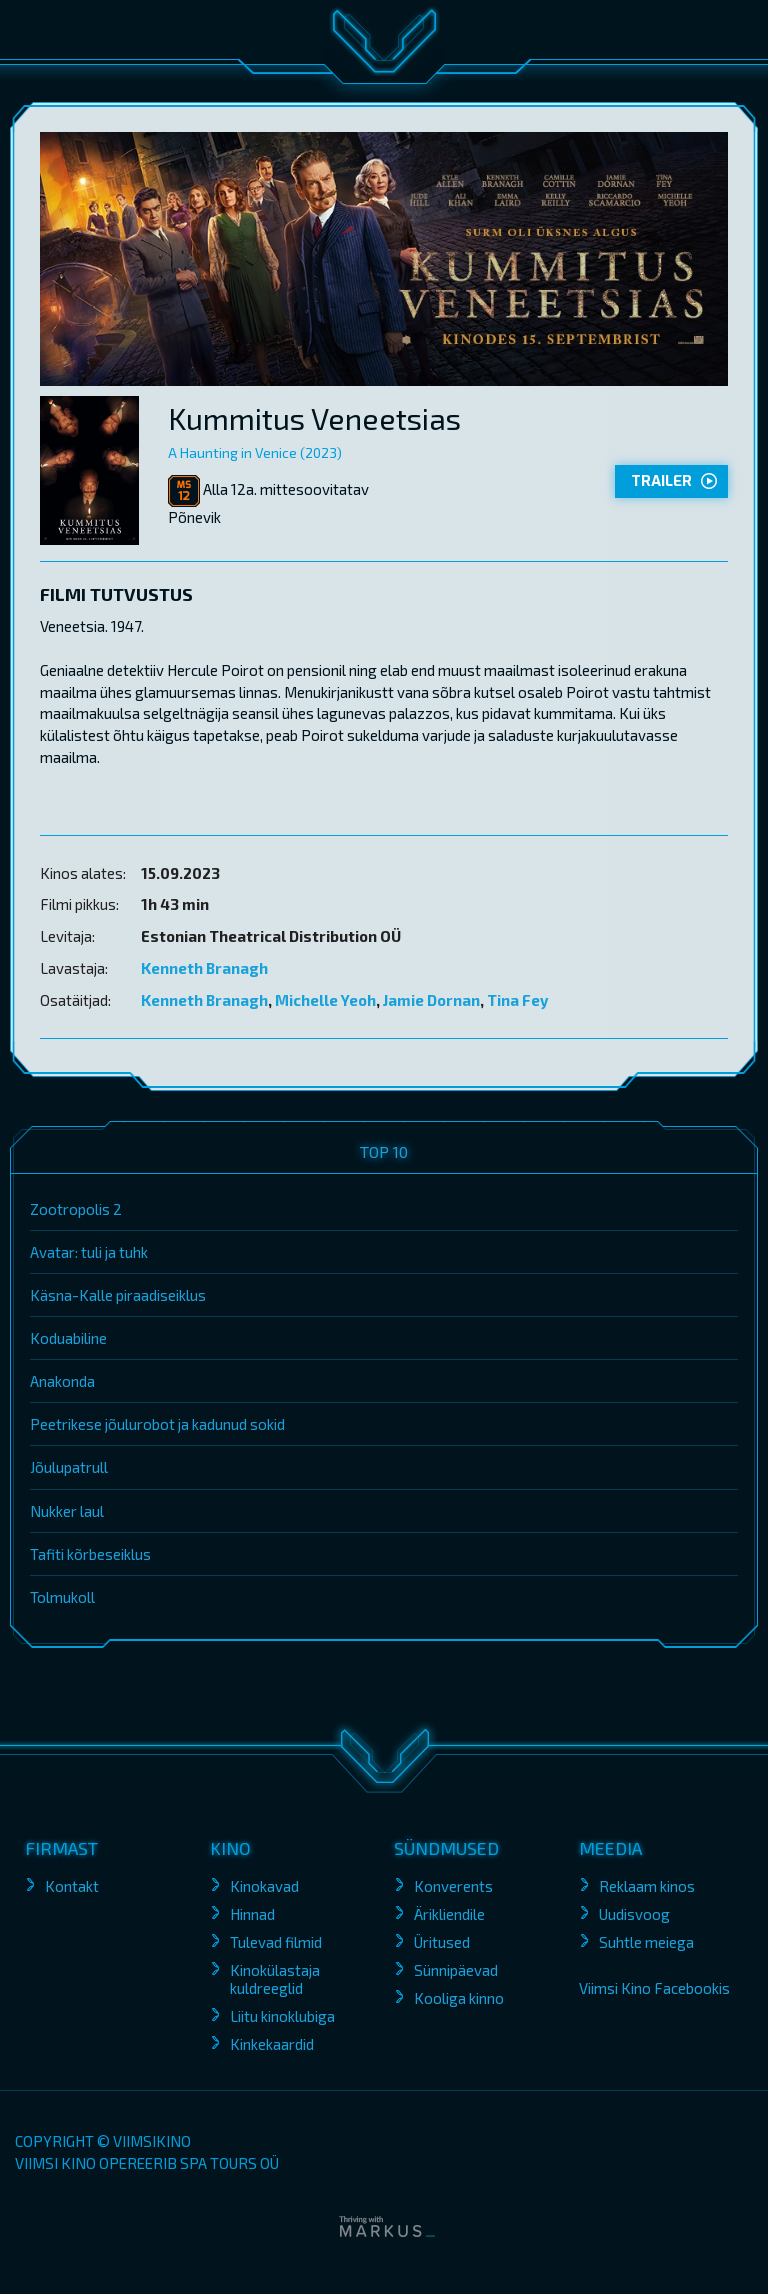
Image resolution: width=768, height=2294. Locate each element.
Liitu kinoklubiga (282, 2016)
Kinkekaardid (272, 2044)
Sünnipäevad (456, 1970)
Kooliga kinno (459, 1998)
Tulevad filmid (276, 1942)
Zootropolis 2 (76, 1209)
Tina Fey (517, 1000)
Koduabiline (68, 1338)
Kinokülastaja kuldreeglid (275, 1979)
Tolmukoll (62, 1597)
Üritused (442, 1942)
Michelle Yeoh (325, 1000)
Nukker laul (67, 1511)
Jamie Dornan (431, 1000)
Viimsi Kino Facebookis (654, 1988)
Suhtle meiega (646, 1942)
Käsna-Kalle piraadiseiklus (118, 1295)
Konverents (453, 1886)
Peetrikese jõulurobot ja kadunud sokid (157, 1424)
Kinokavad (264, 1886)
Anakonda (62, 1381)
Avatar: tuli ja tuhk (89, 1252)
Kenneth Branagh (204, 968)
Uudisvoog (634, 1914)
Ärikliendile (449, 1914)
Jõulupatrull (69, 1467)
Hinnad (252, 1914)
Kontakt (72, 1886)
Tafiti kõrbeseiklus (90, 1554)
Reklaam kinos (647, 1886)
